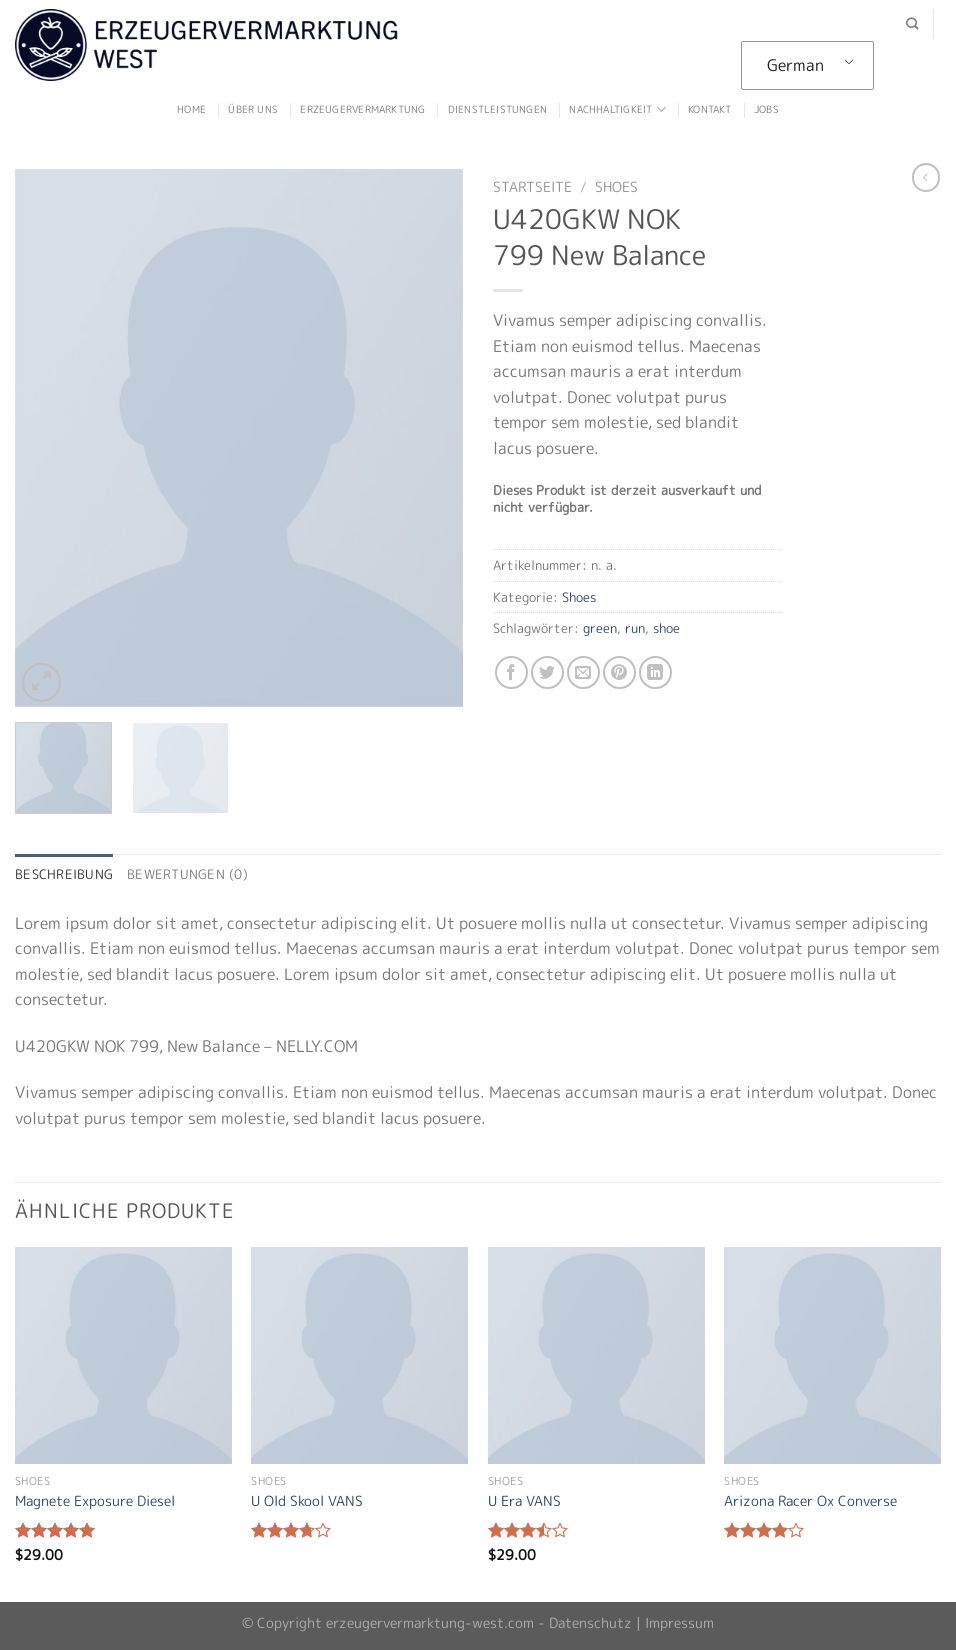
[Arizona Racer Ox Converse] (832, 1355)
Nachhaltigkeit (617, 109)
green (600, 628)
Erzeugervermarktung (362, 109)
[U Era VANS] (596, 1355)
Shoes (616, 186)
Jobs (766, 109)
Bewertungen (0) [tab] (187, 874)
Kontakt (709, 109)
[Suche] (912, 24)
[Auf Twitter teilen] (547, 672)
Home (191, 109)
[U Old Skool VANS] (359, 1355)
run (635, 628)
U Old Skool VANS (307, 1501)
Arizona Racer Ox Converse (810, 1501)
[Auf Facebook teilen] (511, 672)
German (795, 65)
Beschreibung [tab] (64, 874)
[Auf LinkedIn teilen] (655, 672)
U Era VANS (524, 1501)
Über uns (253, 109)
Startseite (532, 186)
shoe (666, 628)
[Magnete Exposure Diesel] (123, 1355)
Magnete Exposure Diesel (95, 1501)
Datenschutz (590, 1623)
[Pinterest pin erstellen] (619, 672)
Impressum (679, 1623)
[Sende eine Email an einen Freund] (583, 672)
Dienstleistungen (497, 109)
